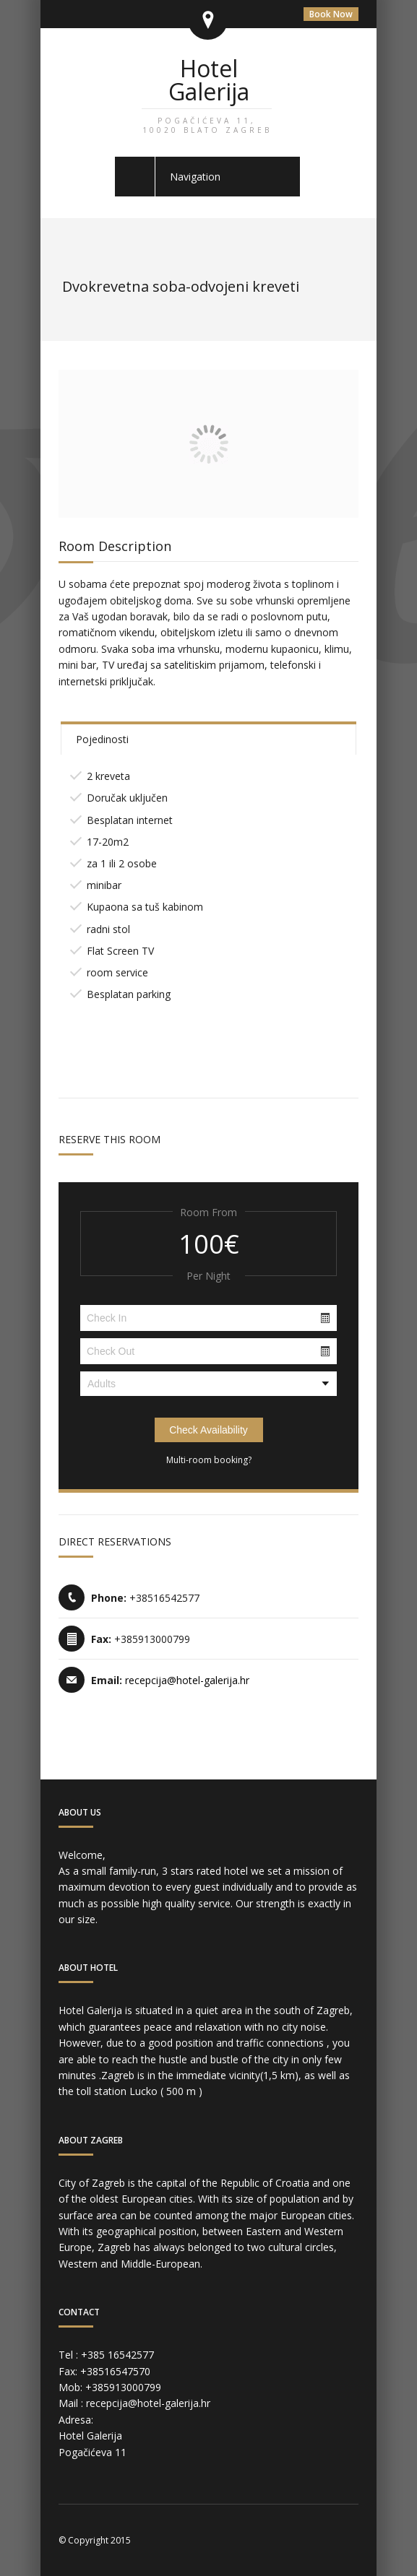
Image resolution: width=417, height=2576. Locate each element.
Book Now (331, 14)
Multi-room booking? (209, 1460)
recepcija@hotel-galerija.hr (187, 1680)
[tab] (208, 738)
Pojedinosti (102, 739)
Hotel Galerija (207, 94)
